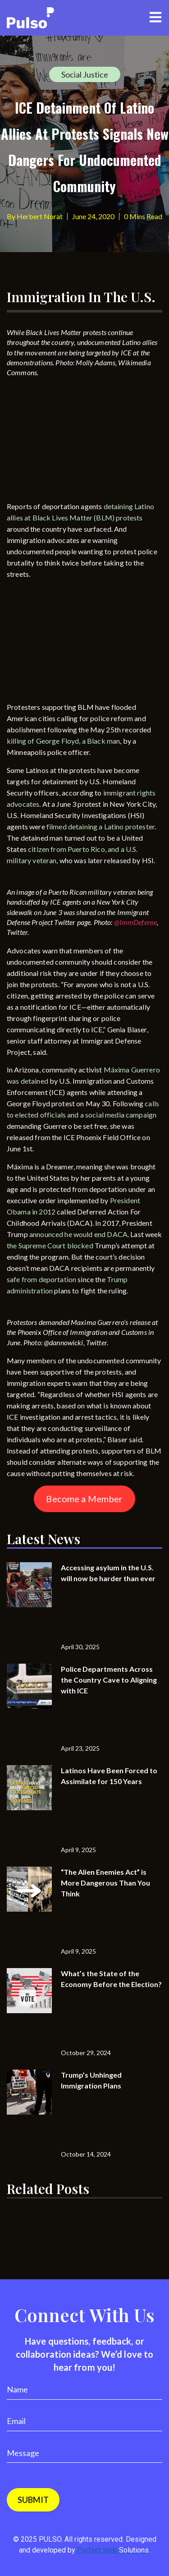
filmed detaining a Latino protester (100, 826)
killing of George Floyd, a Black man (63, 740)
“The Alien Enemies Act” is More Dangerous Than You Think (105, 1883)
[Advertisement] (74, 441)
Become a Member (84, 1498)
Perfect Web (113, 2550)
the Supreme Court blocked (50, 1245)
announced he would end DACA (78, 1234)
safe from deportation (41, 1279)
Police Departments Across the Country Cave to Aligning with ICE (109, 1680)
